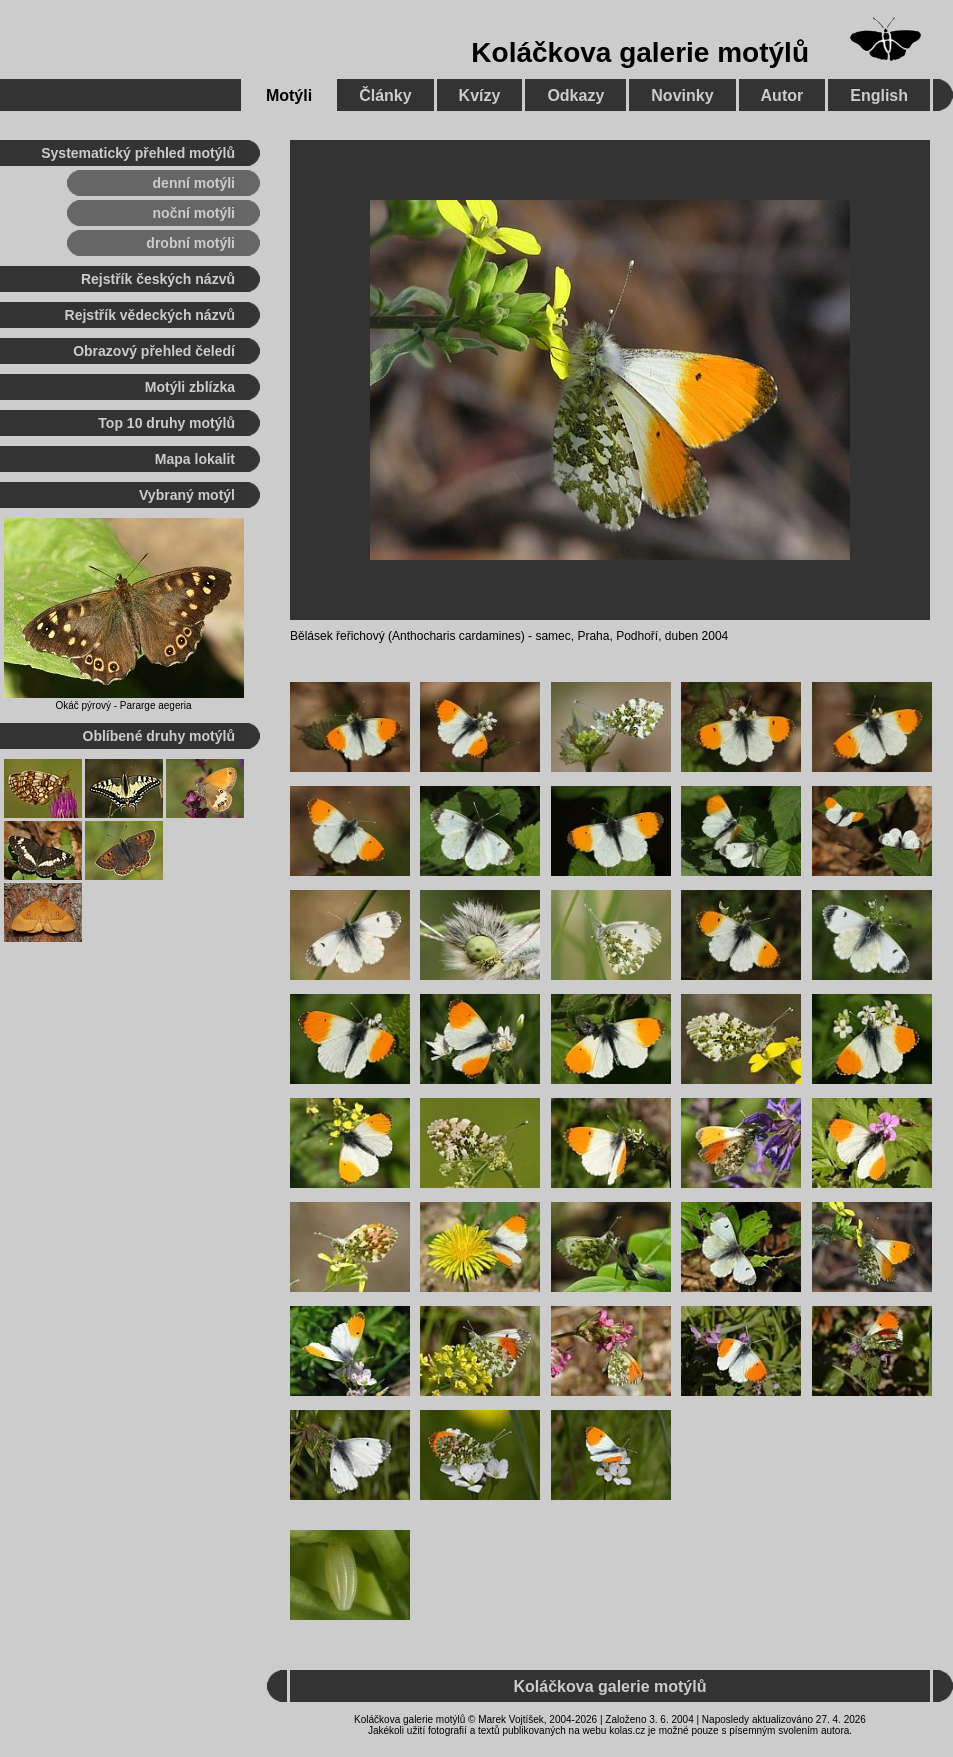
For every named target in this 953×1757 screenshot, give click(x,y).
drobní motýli (190, 243)
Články (385, 95)
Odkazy (575, 95)
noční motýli (194, 213)
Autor (782, 95)
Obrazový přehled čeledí (154, 351)
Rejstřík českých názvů (158, 279)
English (879, 95)
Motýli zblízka (190, 387)
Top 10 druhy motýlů (166, 423)
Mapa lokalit (195, 459)
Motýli (289, 95)
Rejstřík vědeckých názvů (150, 315)
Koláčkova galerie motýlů (640, 52)
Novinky (682, 95)
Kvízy (480, 95)
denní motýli (194, 183)
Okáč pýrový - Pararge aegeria (123, 705)
